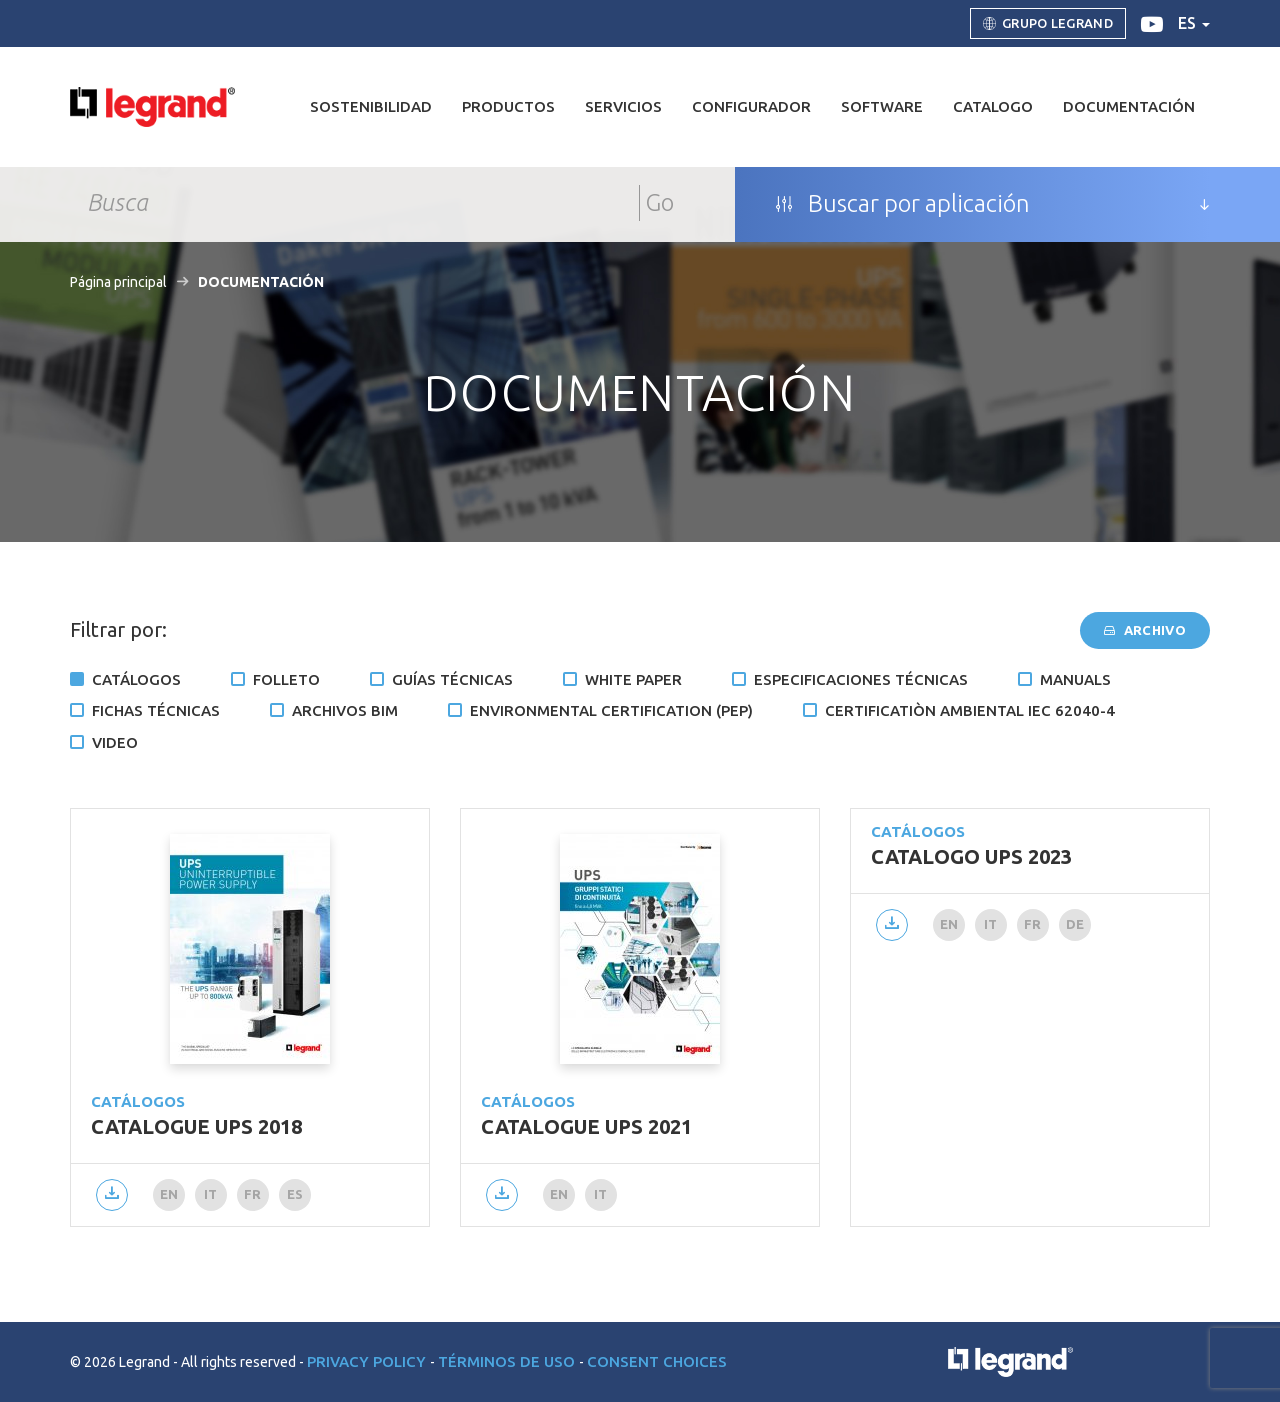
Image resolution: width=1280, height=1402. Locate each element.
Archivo (1145, 630)
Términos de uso (508, 1361)
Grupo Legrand (1048, 24)
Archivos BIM (345, 710)
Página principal (118, 282)
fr (253, 1194)
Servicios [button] (623, 106)
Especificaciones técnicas (861, 679)
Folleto (286, 679)
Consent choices (657, 1361)
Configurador (751, 106)
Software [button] (882, 106)
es (1194, 23)
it (211, 1194)
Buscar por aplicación (902, 204)
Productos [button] (508, 106)
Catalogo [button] (993, 106)
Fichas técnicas (156, 710)
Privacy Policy (368, 1361)
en (169, 1194)
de (1075, 924)
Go (660, 202)
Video (115, 742)
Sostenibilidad (371, 106)
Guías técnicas (452, 679)
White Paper (633, 679)
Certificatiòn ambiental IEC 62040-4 (970, 710)
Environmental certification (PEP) (611, 710)
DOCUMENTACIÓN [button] (1129, 106)
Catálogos (136, 679)
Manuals (1075, 679)
